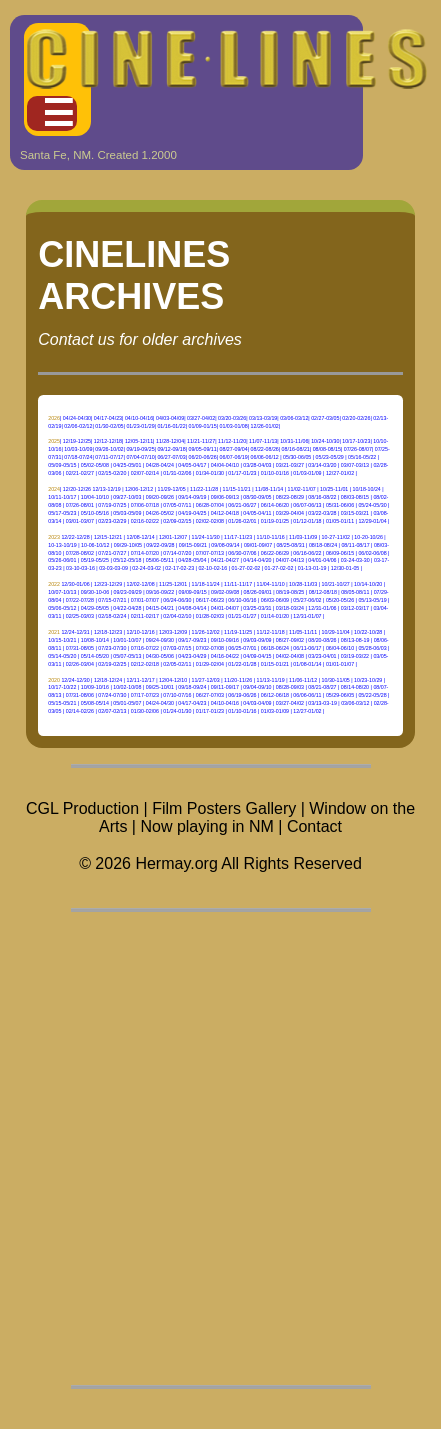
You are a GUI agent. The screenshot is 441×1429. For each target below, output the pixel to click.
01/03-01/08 (234, 426)
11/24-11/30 (206, 537)
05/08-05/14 (95, 703)
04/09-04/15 (257, 656)
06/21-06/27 (242, 505)
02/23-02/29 (112, 521)
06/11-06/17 (307, 648)
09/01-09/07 (258, 545)
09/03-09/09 (257, 640)
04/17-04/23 (108, 418)
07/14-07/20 (145, 553)
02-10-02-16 (212, 568)
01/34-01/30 (210, 473)
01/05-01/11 (340, 521)
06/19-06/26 (242, 695)
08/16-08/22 (322, 497)
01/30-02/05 (109, 426)
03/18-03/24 (290, 608)
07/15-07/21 (112, 600)
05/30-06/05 (297, 457)
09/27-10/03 (127, 497)
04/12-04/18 (225, 513)
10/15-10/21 (62, 640)
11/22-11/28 (204, 489)
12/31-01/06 (322, 608)
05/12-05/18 (127, 560)
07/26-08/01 (80, 505)
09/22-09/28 (160, 545)
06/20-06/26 (202, 457)
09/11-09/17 (225, 687)
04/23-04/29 (192, 656)
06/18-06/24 (275, 648)
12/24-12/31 (75, 632)
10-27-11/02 (336, 537)
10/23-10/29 (368, 680)
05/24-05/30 (372, 505)
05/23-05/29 (330, 457)
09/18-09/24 (192, 687)
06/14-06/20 (275, 505)
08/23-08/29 (290, 497)
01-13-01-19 (312, 568)
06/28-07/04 (210, 505)
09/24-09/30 (160, 640)
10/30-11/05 (336, 680)
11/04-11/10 (271, 584)
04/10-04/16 (139, 418)
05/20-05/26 (340, 600)
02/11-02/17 (145, 616)
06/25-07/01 (242, 648)
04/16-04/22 (225, 656)
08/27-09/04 (234, 449)
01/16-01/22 (171, 426)
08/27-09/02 (290, 640)
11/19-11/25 (238, 632)
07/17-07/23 (145, 695)
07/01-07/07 (145, 600)
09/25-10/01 (160, 687)
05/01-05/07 (127, 703)
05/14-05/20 (62, 656)
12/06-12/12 (139, 489)
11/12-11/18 (271, 632)
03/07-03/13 (355, 465)
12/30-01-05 (345, 568)
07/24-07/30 (112, 695)
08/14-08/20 (355, 687)
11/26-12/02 (206, 632)
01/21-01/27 (242, 616)
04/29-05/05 (95, 608)
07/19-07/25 (112, 505)
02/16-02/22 (145, 521)
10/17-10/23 (356, 441)
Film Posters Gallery (224, 808)
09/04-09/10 (257, 687)
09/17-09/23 (192, 640)
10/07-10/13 (62, 592)
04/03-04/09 (170, 418)
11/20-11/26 (238, 680)
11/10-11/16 (271, 537)
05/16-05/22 (362, 457)
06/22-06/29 (275, 553)
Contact (314, 826)
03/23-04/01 (322, 656)
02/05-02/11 (177, 664)
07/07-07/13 (210, 553)
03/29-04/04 (290, 513)
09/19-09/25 (140, 449)
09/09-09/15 (193, 592)
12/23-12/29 (108, 584)
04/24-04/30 (77, 418)
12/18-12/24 (108, 680)
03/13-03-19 (322, 703)
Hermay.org (178, 863)
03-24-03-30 (355, 560)
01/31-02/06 (177, 473)
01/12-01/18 (307, 521)
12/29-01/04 (372, 521)
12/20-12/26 (77, 489)
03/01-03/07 (80, 521)
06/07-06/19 (234, 457)
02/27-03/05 (325, 418)
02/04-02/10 (177, 616)
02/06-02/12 (78, 426)
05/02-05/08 (95, 465)
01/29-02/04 (210, 664)
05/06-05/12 (62, 608)
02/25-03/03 (80, 616)
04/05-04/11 (257, 513)
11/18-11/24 (206, 584)
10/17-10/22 (62, 687)
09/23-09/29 (128, 592)
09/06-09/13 (225, 497)
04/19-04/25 (192, 513)
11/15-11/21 (237, 489)
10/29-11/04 (336, 632)
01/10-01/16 (275, 473)
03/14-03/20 (322, 465)
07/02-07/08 (210, 648)
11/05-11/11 (303, 632)
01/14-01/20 (275, 616)
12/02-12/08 (140, 584)
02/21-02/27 (80, 473)
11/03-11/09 (303, 537)
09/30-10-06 (95, 592)
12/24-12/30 (75, 680)
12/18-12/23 (108, 632)
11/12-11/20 (232, 441)
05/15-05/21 (62, 703)
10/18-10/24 (367, 489)
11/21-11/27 (201, 441)
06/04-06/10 (340, 648)
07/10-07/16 (177, 695)
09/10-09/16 (225, 640)
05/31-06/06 (340, 505)
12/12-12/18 (108, 441)
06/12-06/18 (275, 695)
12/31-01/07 (307, 616)
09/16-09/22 (160, 592)
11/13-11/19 (271, 680)
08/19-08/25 (290, 592)
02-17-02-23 (179, 568)
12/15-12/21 (108, 537)
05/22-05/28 (372, 695)
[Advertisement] (220, 1148)
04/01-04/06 (322, 560)
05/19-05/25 (95, 560)
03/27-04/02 (201, 418)
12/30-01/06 (75, 584)
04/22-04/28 (127, 608)
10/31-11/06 (294, 441)
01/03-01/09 (307, 473)
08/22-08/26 (265, 449)
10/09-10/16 (95, 687)
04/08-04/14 (192, 608)
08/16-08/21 (296, 449)
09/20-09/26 (160, 497)
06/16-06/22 (307, 553)
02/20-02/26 (356, 418)
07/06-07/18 (145, 505)
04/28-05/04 (192, 560)
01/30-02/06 (145, 711)
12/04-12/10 (173, 680)
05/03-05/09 (127, 513)
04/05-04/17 (192, 465)
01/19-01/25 (275, 521)
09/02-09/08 (225, 592)
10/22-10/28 (368, 632)
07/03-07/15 (177, 648)
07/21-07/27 (112, 553)
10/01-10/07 (127, 640)
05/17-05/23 (62, 513)
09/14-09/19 (192, 497)
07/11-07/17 (109, 457)
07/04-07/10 (140, 457)
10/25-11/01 (334, 489)
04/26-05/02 (160, 513)
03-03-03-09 (113, 568)
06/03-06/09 (275, 600)
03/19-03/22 (355, 656)
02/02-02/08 (210, 521)
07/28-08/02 (80, 553)
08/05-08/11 (355, 592)
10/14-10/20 (368, 584)
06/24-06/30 (177, 600)
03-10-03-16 (80, 568)
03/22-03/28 (322, 513)
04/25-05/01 (127, 465)
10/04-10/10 (95, 497)
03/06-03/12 (294, 418)
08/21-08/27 (322, 687)
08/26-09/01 (258, 592)
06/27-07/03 (171, 457)
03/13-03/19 (263, 418)
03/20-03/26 (232, 418)
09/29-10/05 (128, 545)
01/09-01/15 (202, 426)
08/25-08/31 (290, 545)
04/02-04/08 (290, 656)
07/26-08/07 (358, 449)
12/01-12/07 (173, 537)
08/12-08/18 (323, 592)
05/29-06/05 (340, 695)
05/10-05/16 (95, 513)
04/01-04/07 (225, 608)
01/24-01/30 (177, 711)
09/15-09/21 (193, 545)
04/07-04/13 (290, 560)
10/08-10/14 (95, 640)
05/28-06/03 (372, 648)
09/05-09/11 (202, 449)
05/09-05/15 (62, 465)
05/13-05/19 (372, 600)
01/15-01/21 (275, 664)
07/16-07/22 (145, 648)
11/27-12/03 (206, 680)
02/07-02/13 (112, 711)
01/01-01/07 (340, 664)
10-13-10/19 (62, 545)
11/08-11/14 (269, 489)
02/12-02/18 (145, 664)
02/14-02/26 (80, 711)
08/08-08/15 (327, 449)
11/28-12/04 (170, 441)
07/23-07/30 (112, 648)
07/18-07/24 (78, 457)
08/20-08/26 (322, 640)
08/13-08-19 (355, 640)
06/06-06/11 (307, 695)
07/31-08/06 (80, 695)
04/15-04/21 (160, 608)
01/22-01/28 (242, 664)
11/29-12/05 (172, 489)
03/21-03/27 (290, 465)
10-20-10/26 (368, 537)
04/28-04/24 (160, 465)
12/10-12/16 (140, 632)
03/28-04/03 (257, 465)
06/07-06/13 (307, 505)
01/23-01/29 (140, 426)
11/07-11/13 (263, 441)
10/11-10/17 (62, 497)
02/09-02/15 (177, 521)
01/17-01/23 (242, 473)
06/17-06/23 (210, 600)
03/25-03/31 (257, 608)
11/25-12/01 (173, 584)
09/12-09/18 (171, 449)
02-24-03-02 (146, 568)
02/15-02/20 (112, 473)
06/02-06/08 (372, 553)
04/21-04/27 (225, 560)
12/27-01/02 (340, 473)
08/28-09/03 (290, 687)
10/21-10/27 (336, 584)
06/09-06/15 (340, 553)
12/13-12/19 (106, 489)
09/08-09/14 (225, 545)
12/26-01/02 (265, 426)
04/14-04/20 (257, 560)
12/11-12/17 (140, 680)
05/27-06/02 (307, 600)
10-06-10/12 (95, 545)
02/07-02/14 (145, 473)
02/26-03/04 (80, 664)
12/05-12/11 (139, 441)
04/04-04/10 (225, 465)
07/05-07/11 (177, 505)
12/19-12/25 (77, 441)
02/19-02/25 (112, 664)
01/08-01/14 (307, 664)
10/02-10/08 (127, 687)
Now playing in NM (206, 826)
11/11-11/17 (238, 584)
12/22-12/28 (75, 537)
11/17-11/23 (238, 537)
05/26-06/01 (62, 560)
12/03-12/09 (173, 632)
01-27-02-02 (246, 568)
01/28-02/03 (210, 616)
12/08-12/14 (140, 537)
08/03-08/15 (355, 497)
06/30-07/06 (242, 553)
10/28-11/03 (303, 584)
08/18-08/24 (323, 545)
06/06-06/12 (265, 457)
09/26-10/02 (109, 449)
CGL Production (82, 808)
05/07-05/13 (127, 656)
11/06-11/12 (303, 680)
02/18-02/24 (112, 616)
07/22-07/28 (80, 600)
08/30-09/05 (257, 497)
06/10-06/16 (242, 600)
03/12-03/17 (355, 608)
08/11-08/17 (355, 545)
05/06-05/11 (160, 560)
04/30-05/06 (160, 656)
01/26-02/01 (242, 521)
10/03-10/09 (78, 449)
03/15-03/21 (355, 513)
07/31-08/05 (80, 648)
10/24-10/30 (325, 441)
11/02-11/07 (302, 489)
